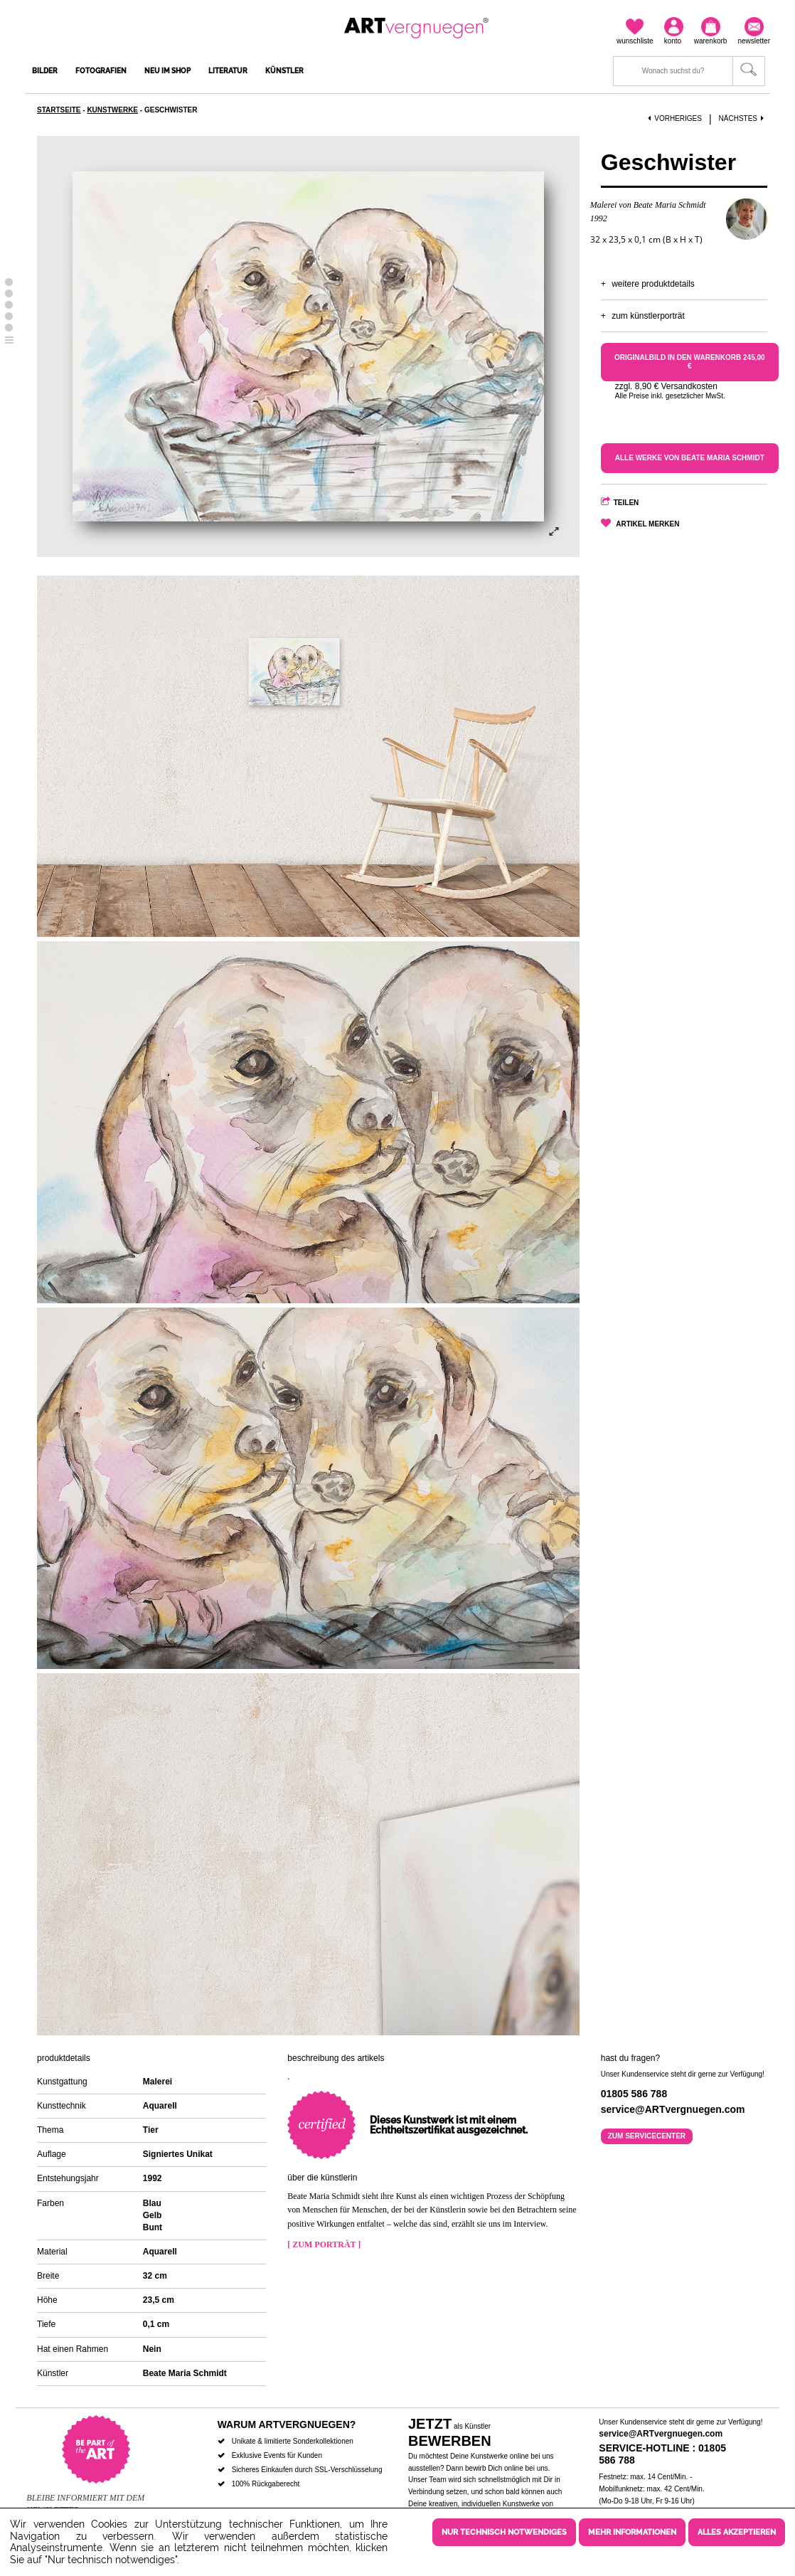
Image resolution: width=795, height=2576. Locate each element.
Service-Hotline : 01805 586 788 (662, 2454)
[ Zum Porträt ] (324, 2244)
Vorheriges (675, 118)
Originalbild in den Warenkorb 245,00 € (689, 362)
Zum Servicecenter (646, 2136)
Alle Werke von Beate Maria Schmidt (689, 458)
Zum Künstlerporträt (648, 316)
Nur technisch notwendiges (504, 2532)
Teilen (626, 503)
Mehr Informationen (632, 2532)
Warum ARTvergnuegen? (287, 2424)
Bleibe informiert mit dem (85, 2498)
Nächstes (743, 118)
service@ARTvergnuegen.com (660, 2434)
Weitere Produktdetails (653, 284)
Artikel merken (647, 524)
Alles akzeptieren (737, 2532)
